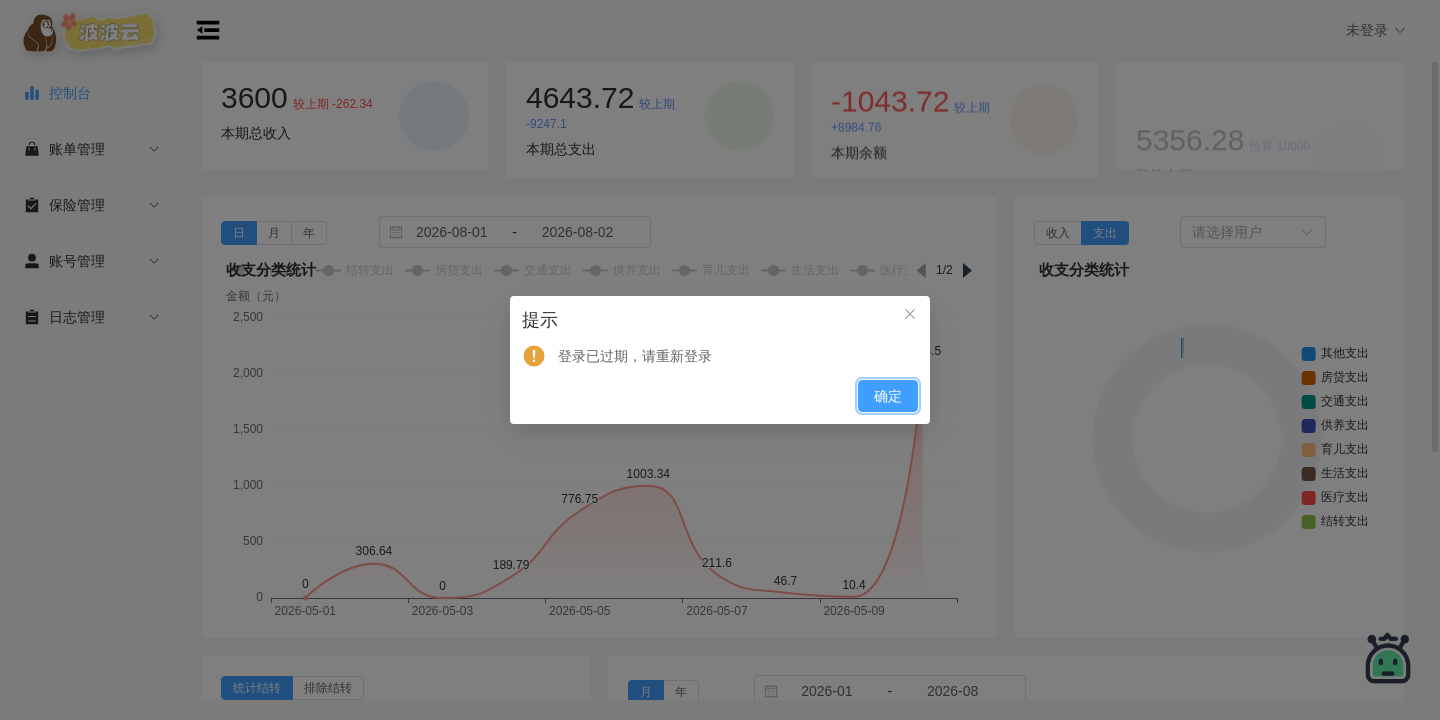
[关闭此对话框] (910, 316)
